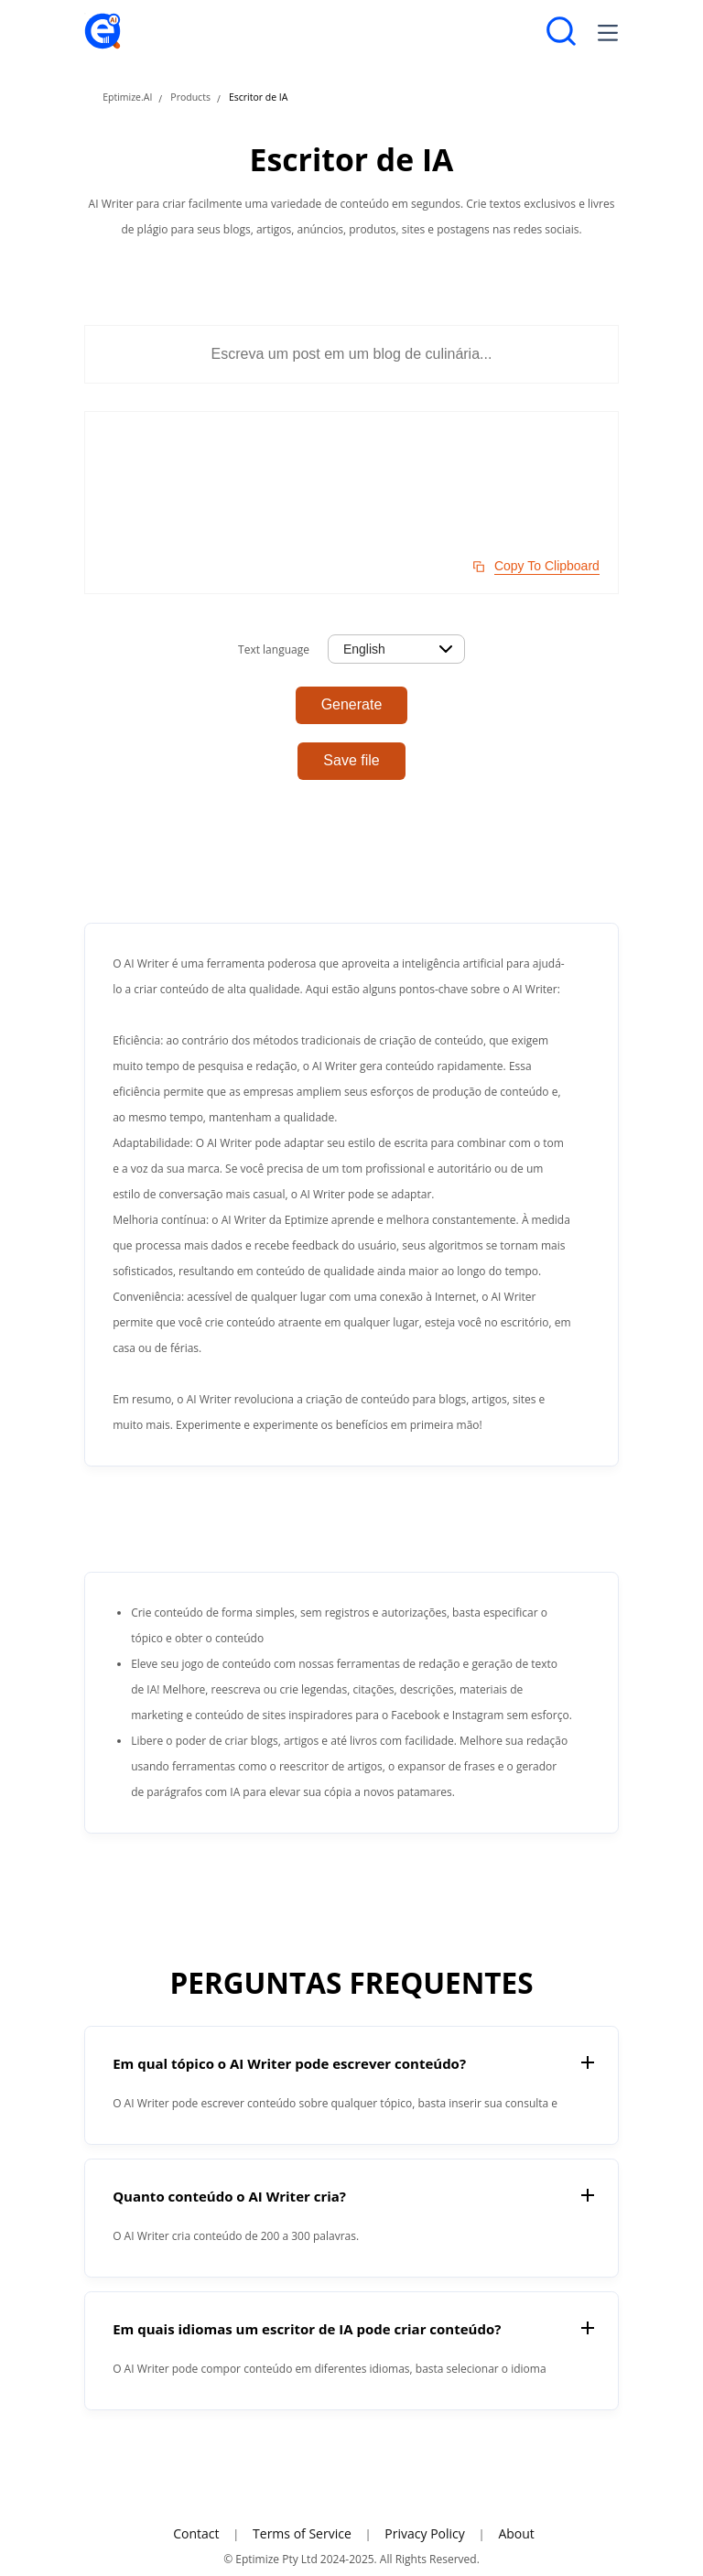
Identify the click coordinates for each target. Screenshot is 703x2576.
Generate (352, 704)
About (516, 2533)
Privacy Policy (424, 2533)
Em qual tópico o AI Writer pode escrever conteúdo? (289, 2063)
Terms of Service (302, 2533)
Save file (351, 760)
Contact (196, 2533)
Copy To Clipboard (547, 565)
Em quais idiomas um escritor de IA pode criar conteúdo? (307, 2329)
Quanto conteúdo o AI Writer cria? (229, 2196)
